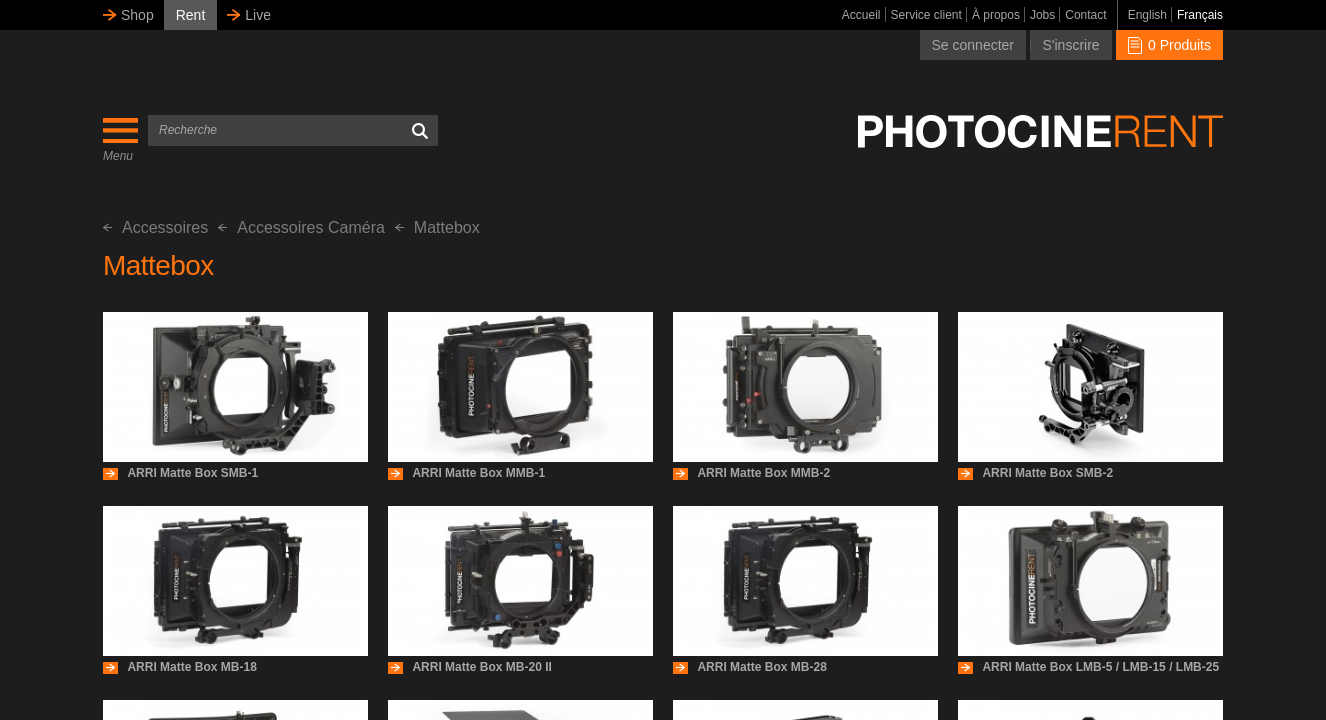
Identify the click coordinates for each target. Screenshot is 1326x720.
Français (1200, 15)
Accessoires (155, 227)
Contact (1085, 15)
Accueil (861, 15)
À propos (996, 15)
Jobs (1042, 15)
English (1147, 15)
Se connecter (973, 45)
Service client (926, 15)
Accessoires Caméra (301, 227)
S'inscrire (1070, 45)
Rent (191, 15)
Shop (137, 15)
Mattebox (437, 227)
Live (258, 15)
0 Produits (1169, 45)
